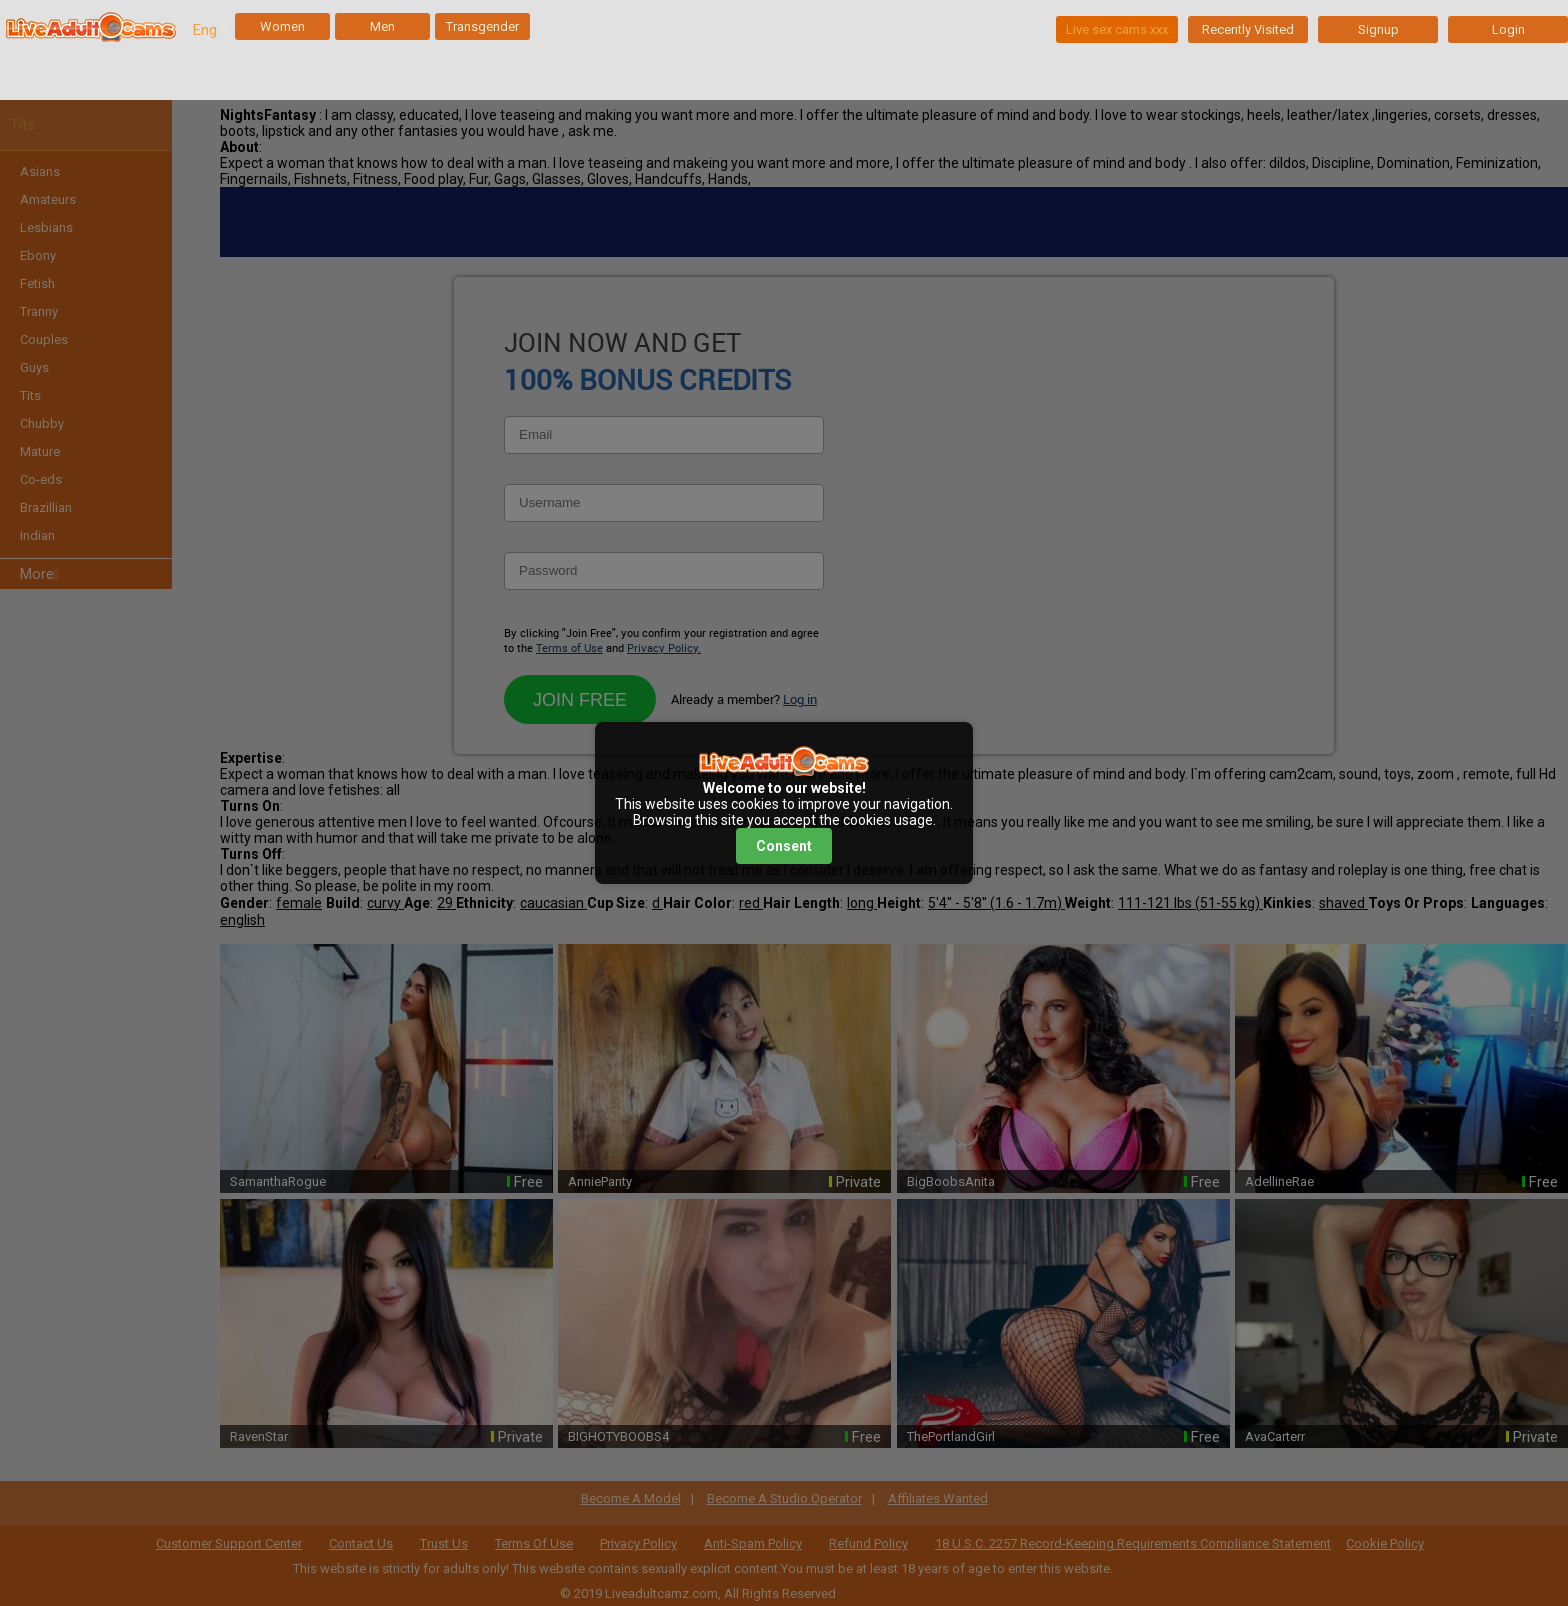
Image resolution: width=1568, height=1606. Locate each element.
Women (282, 26)
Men (382, 26)
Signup (1378, 29)
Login (1508, 29)
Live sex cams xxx (1117, 29)
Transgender (482, 26)
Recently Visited (1248, 29)
